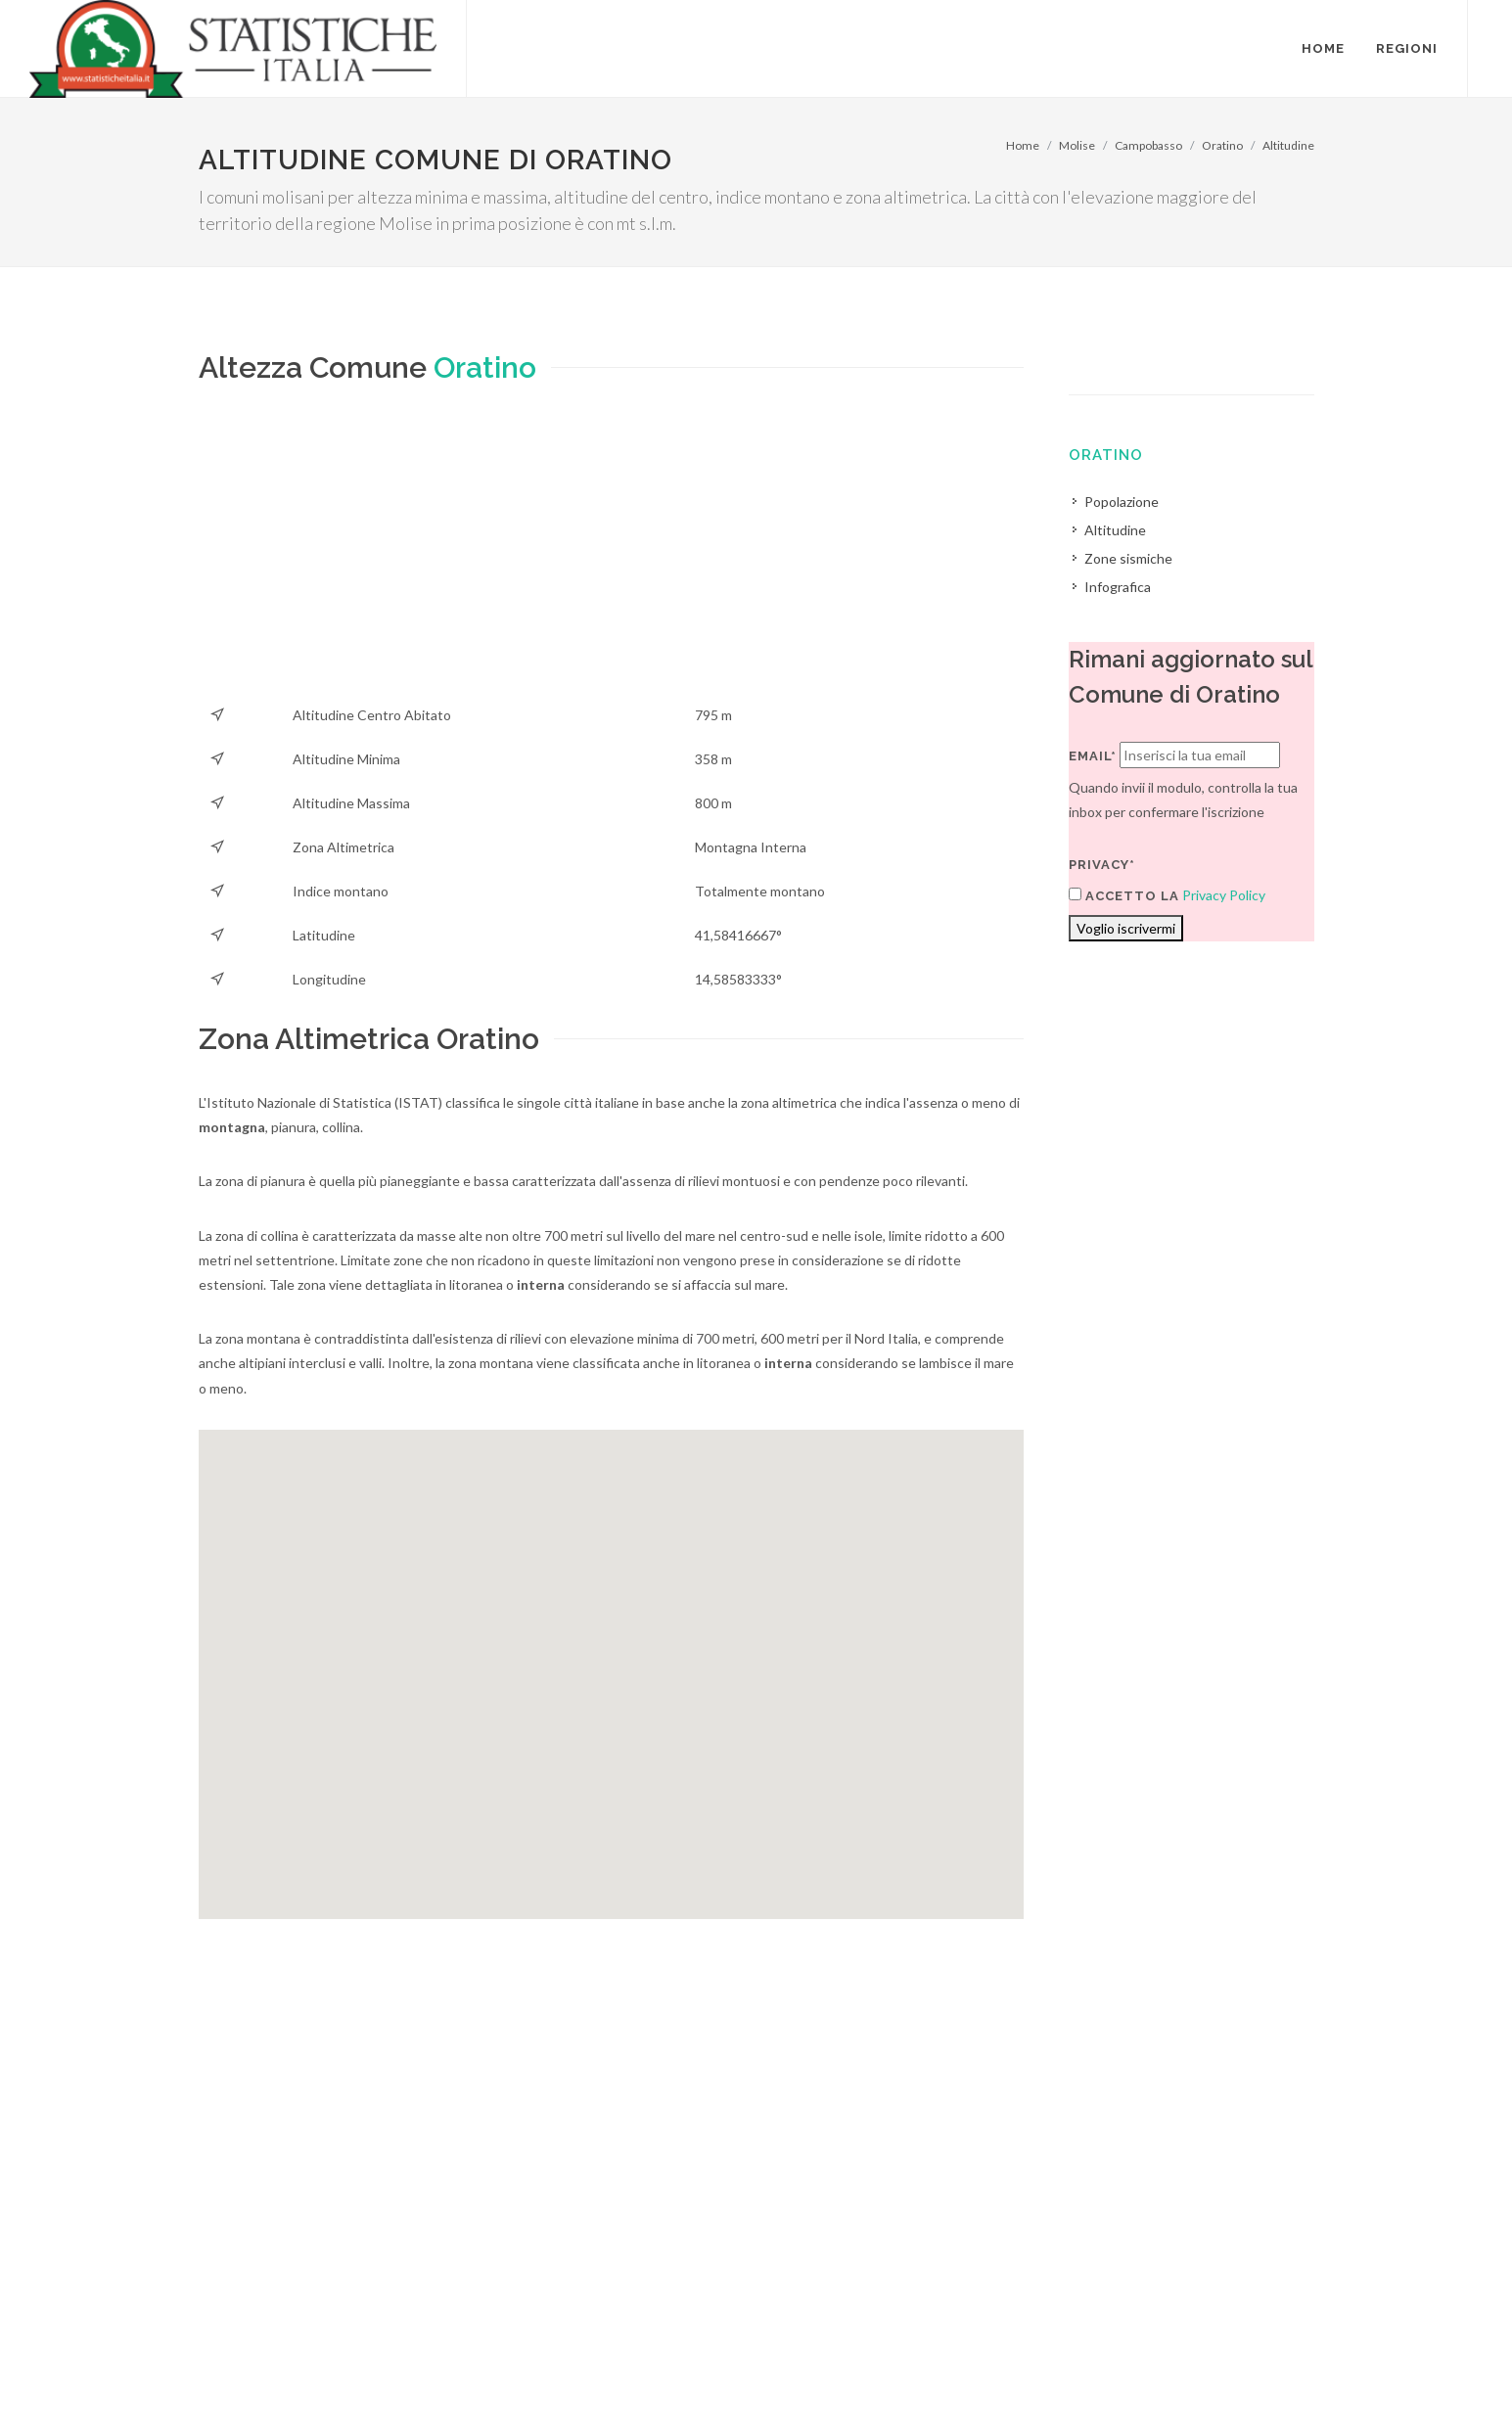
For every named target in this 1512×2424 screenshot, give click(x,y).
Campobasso (1148, 145)
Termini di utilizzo (251, 2371)
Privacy (342, 2371)
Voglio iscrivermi (1126, 928)
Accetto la (1124, 895)
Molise (1077, 145)
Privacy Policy (1223, 895)
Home (1022, 145)
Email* (1093, 756)
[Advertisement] (612, 556)
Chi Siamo (410, 2371)
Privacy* (1102, 864)
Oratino (1222, 145)
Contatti (1234, 2347)
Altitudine (1288, 145)
